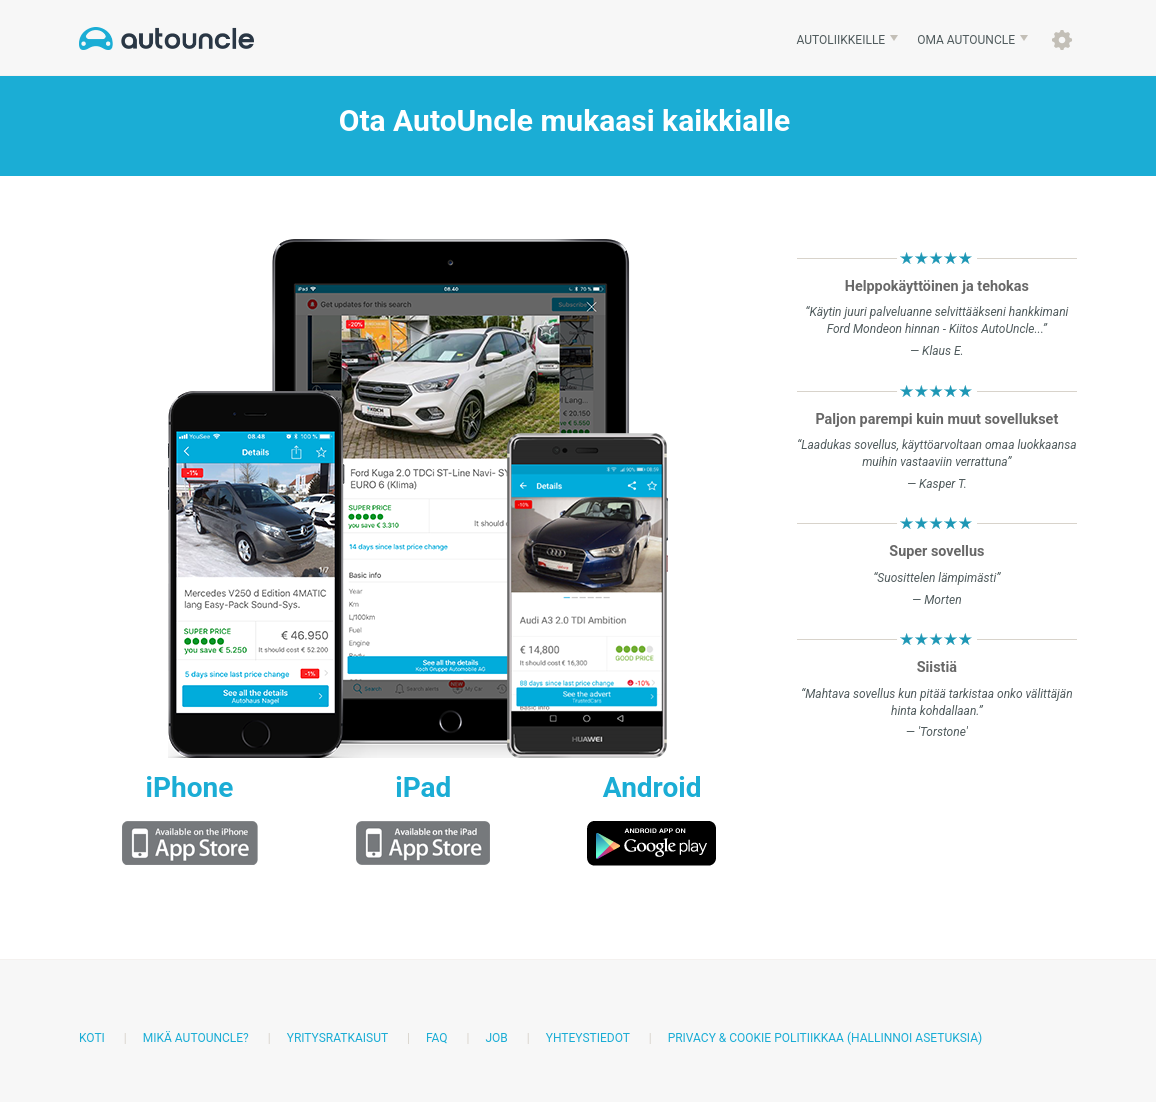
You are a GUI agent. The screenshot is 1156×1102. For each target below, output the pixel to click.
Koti (92, 1038)
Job (496, 1038)
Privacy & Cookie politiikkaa (756, 1038)
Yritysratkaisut (337, 1038)
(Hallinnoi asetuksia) (914, 1038)
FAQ (437, 1038)
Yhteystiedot (588, 1038)
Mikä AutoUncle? (196, 1038)
